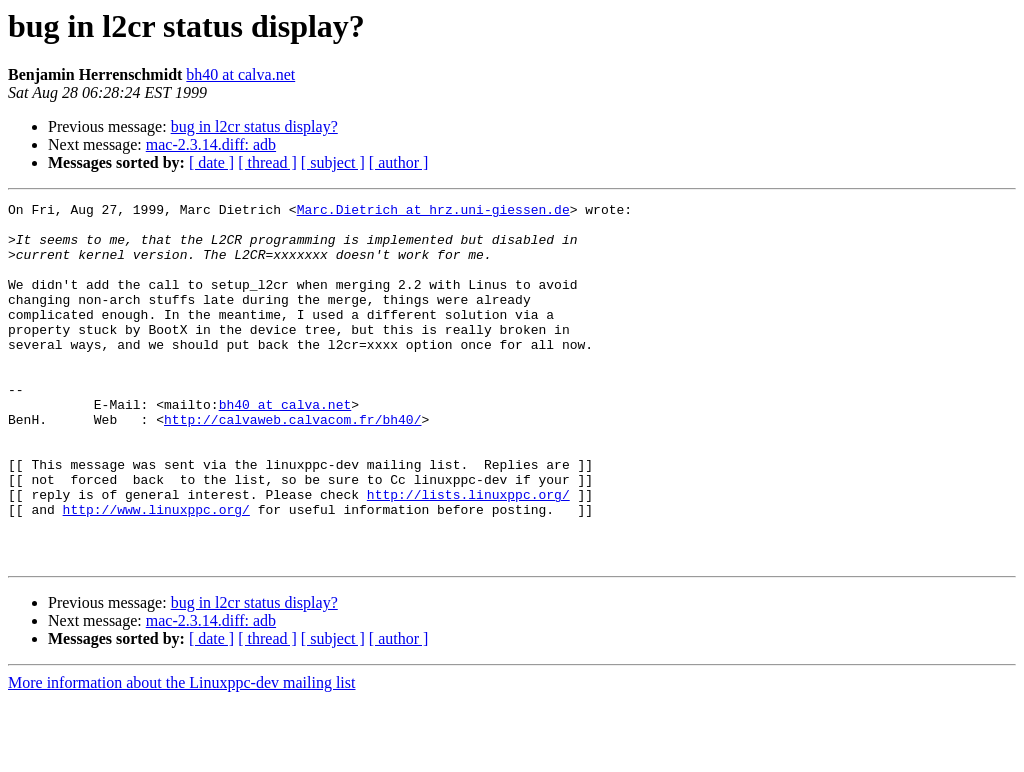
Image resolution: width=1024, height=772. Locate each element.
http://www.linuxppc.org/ (156, 572)
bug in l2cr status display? (254, 126)
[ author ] (399, 162)
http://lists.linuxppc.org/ (468, 554)
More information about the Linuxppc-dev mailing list (181, 754)
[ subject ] (333, 162)
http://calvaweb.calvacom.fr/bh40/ (292, 464)
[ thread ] (267, 162)
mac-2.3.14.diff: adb (211, 144)
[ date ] (211, 162)
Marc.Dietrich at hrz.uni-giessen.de (433, 212)
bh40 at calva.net (240, 74)
